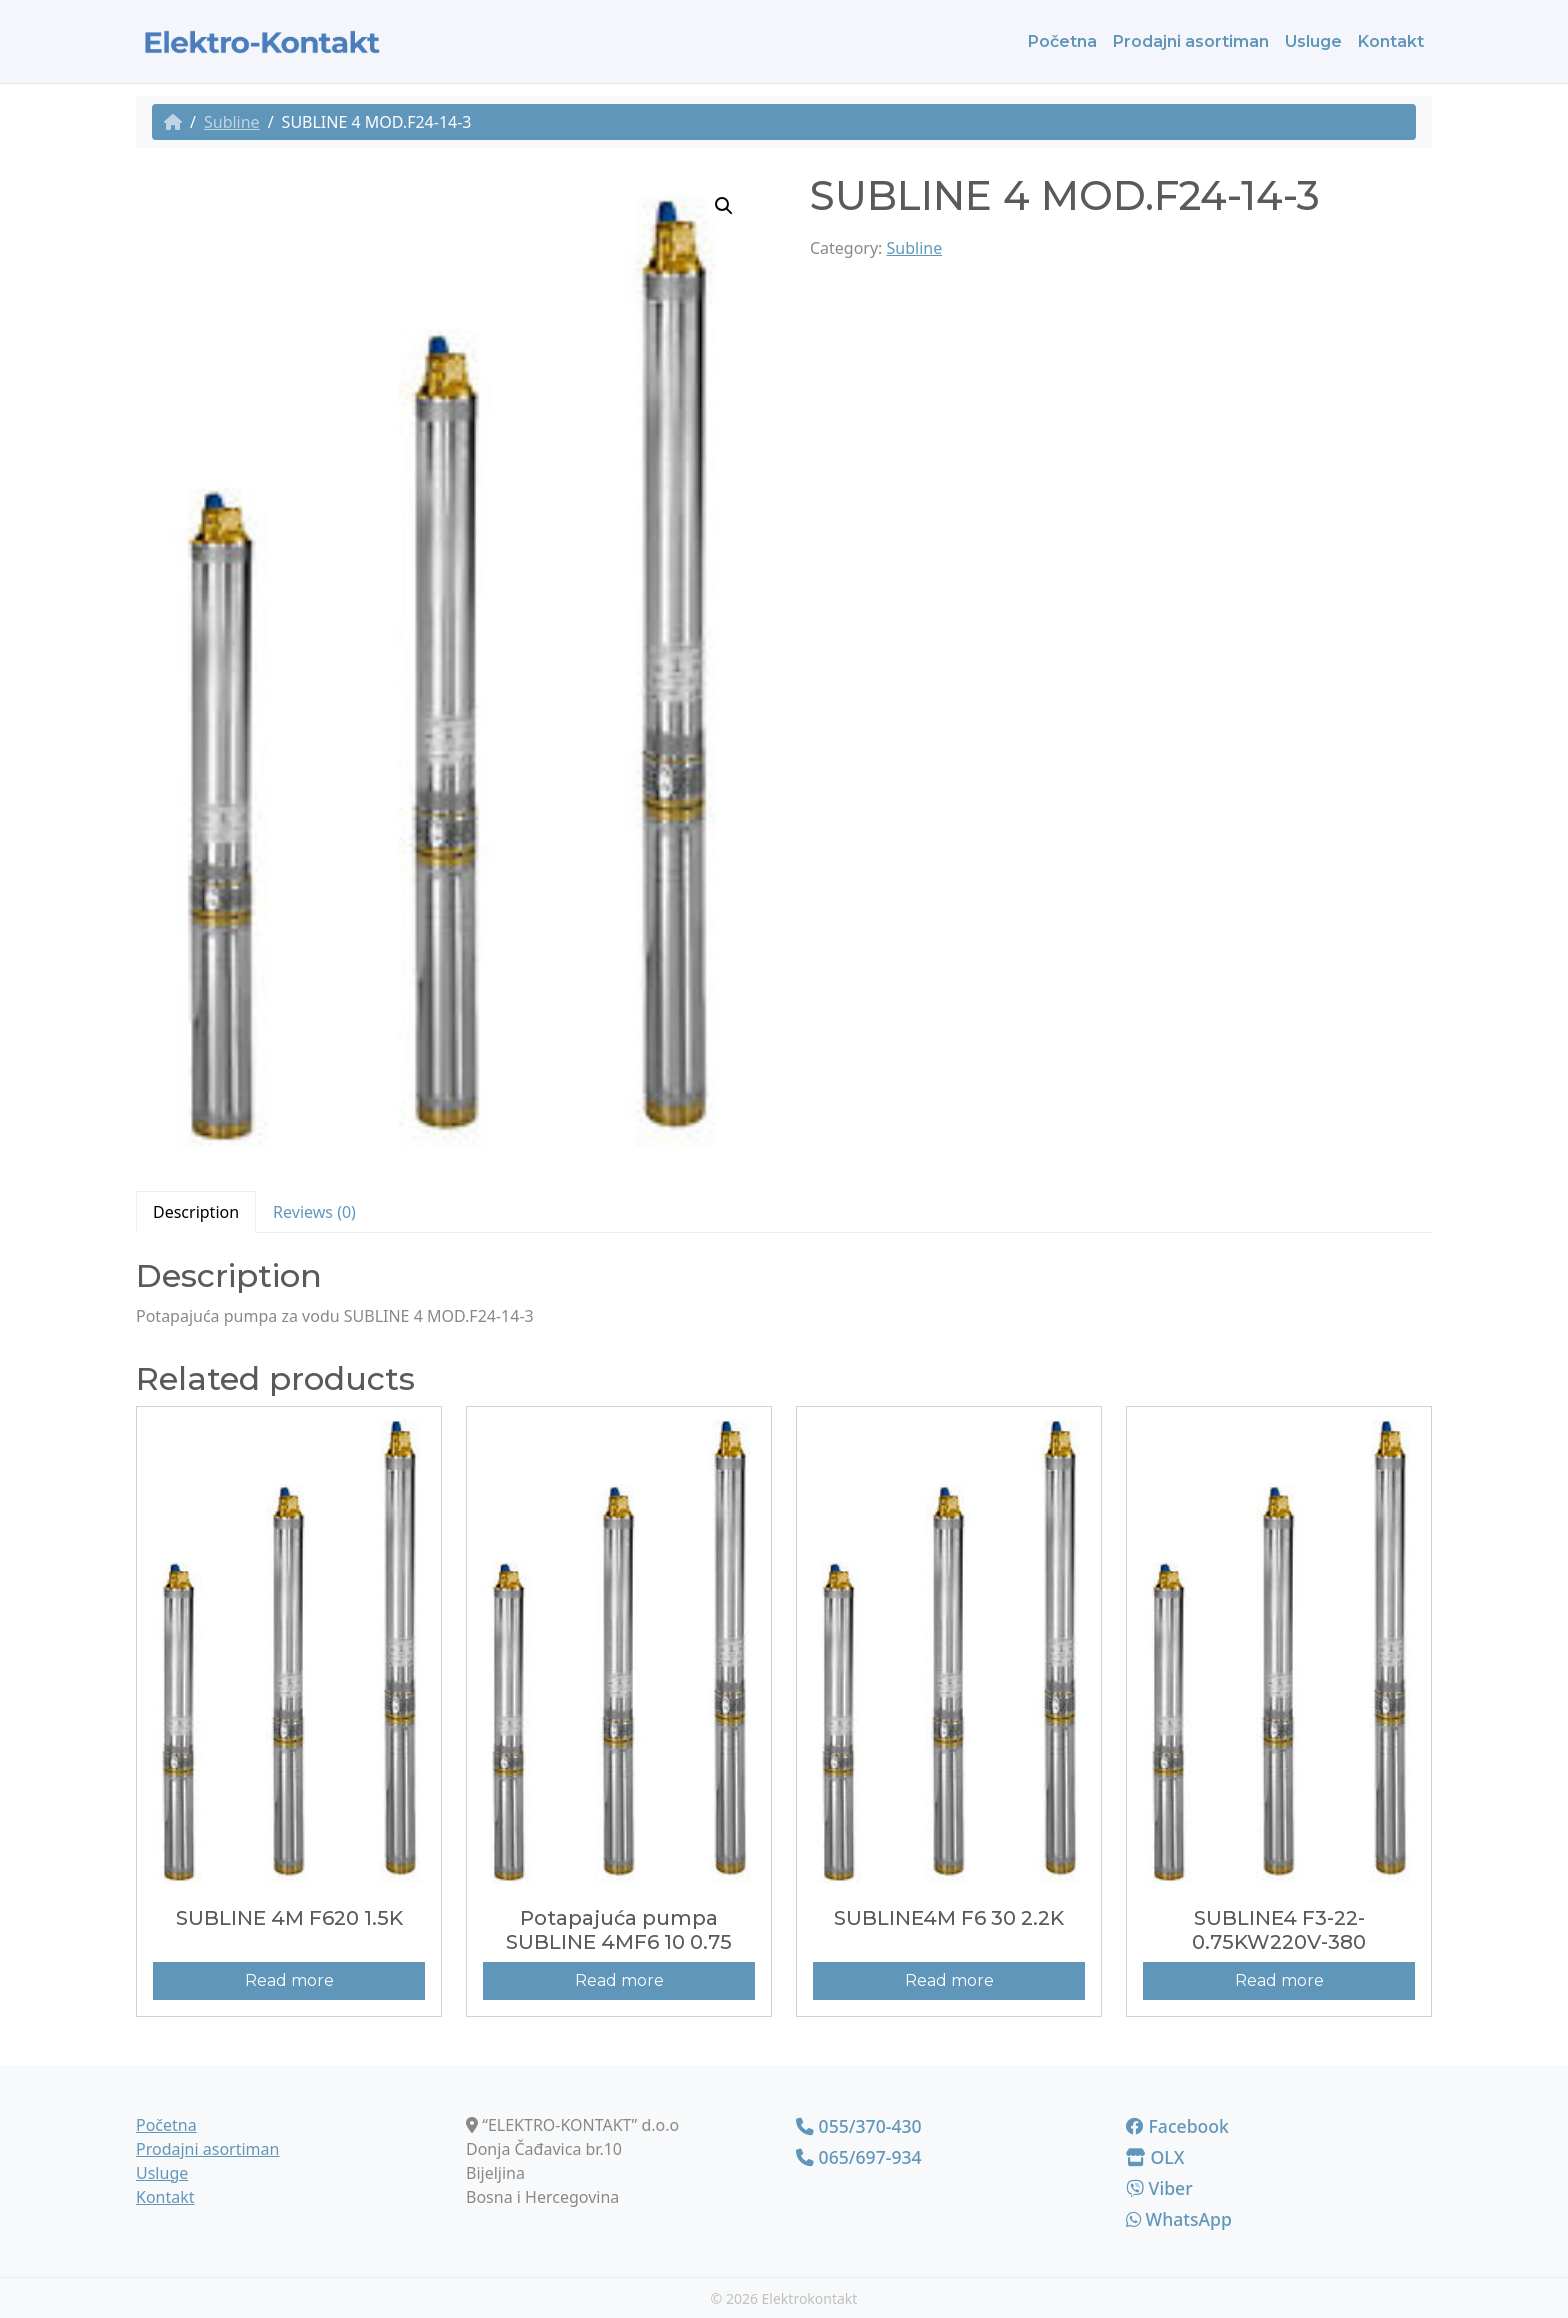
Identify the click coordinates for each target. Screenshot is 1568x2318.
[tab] (196, 1211)
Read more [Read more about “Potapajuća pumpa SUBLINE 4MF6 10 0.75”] (619, 1980)
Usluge (1313, 41)
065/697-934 (859, 2157)
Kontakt (1391, 41)
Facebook (1177, 2126)
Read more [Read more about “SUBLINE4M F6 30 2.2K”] (949, 1980)
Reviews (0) (314, 1212)
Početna (1062, 41)
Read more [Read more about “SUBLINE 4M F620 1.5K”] (289, 1980)
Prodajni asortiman (1191, 41)
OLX (1155, 2157)
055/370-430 (859, 2126)
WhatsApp (1179, 2219)
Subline (232, 122)
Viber (1159, 2188)
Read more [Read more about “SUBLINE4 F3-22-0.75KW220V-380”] (1279, 1980)
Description (196, 1212)
